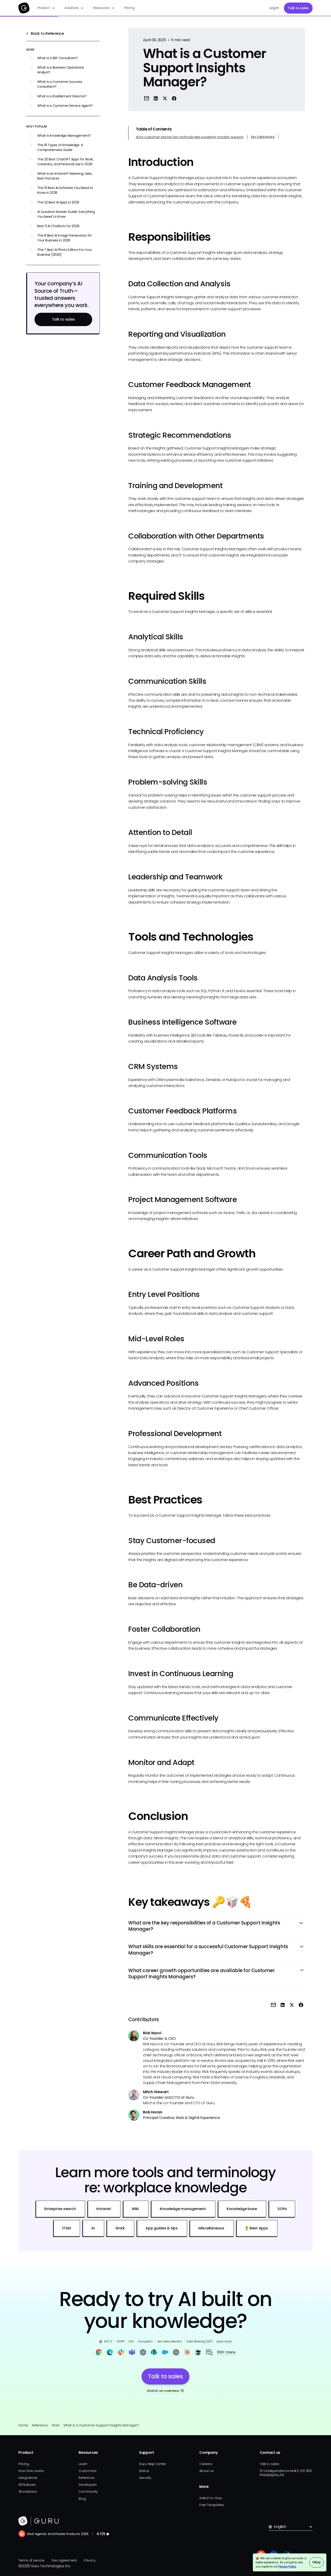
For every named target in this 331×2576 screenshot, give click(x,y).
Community (88, 2491)
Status (144, 2471)
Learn (83, 2464)
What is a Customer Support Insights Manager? (101, 2425)
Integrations (27, 2477)
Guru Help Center (152, 2464)
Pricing (129, 8)
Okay (316, 2562)
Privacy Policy (287, 2566)
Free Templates (211, 2505)
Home (23, 2425)
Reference (40, 2425)
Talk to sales (298, 8)
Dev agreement (64, 2560)
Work (56, 2425)
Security (145, 2477)
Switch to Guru (210, 2498)
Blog (82, 2498)
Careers (205, 2464)
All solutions (27, 2491)
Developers (88, 2484)
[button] (46, 8)
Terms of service (31, 2560)
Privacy (89, 2560)
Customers (88, 2471)
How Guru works (31, 2471)
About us (206, 2471)
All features (27, 2484)
